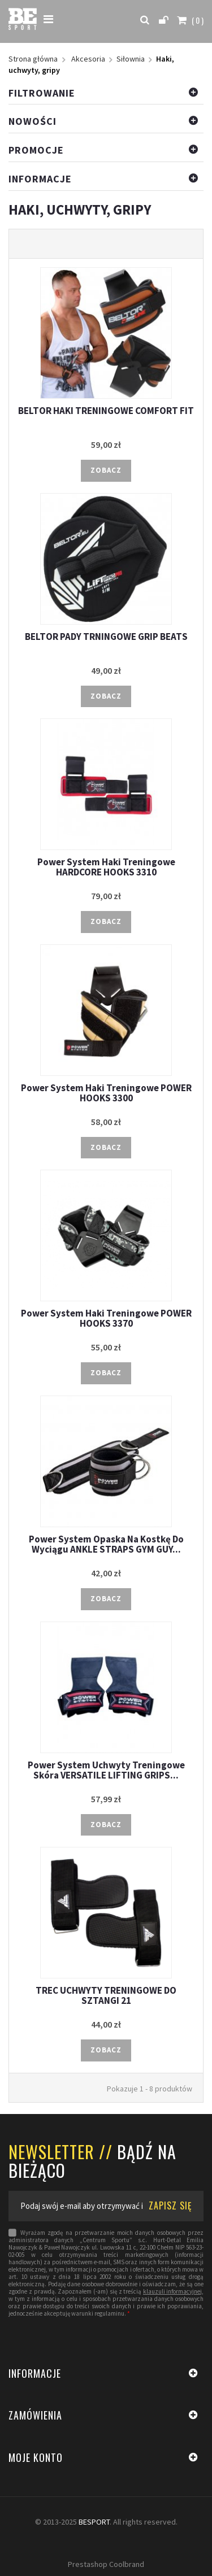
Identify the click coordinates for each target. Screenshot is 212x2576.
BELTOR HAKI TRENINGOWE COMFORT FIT (106, 411)
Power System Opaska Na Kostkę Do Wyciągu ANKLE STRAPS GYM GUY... (106, 1544)
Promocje (36, 149)
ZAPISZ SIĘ (170, 2205)
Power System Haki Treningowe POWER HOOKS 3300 (106, 1093)
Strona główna (33, 59)
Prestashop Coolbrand (106, 2564)
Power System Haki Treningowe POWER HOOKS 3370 (106, 1318)
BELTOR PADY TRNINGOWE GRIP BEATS (106, 636)
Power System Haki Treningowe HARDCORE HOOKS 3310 (106, 867)
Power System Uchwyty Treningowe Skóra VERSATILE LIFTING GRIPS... (106, 1770)
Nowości (32, 121)
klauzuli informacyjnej (172, 2291)
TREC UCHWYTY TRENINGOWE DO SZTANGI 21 (106, 1995)
